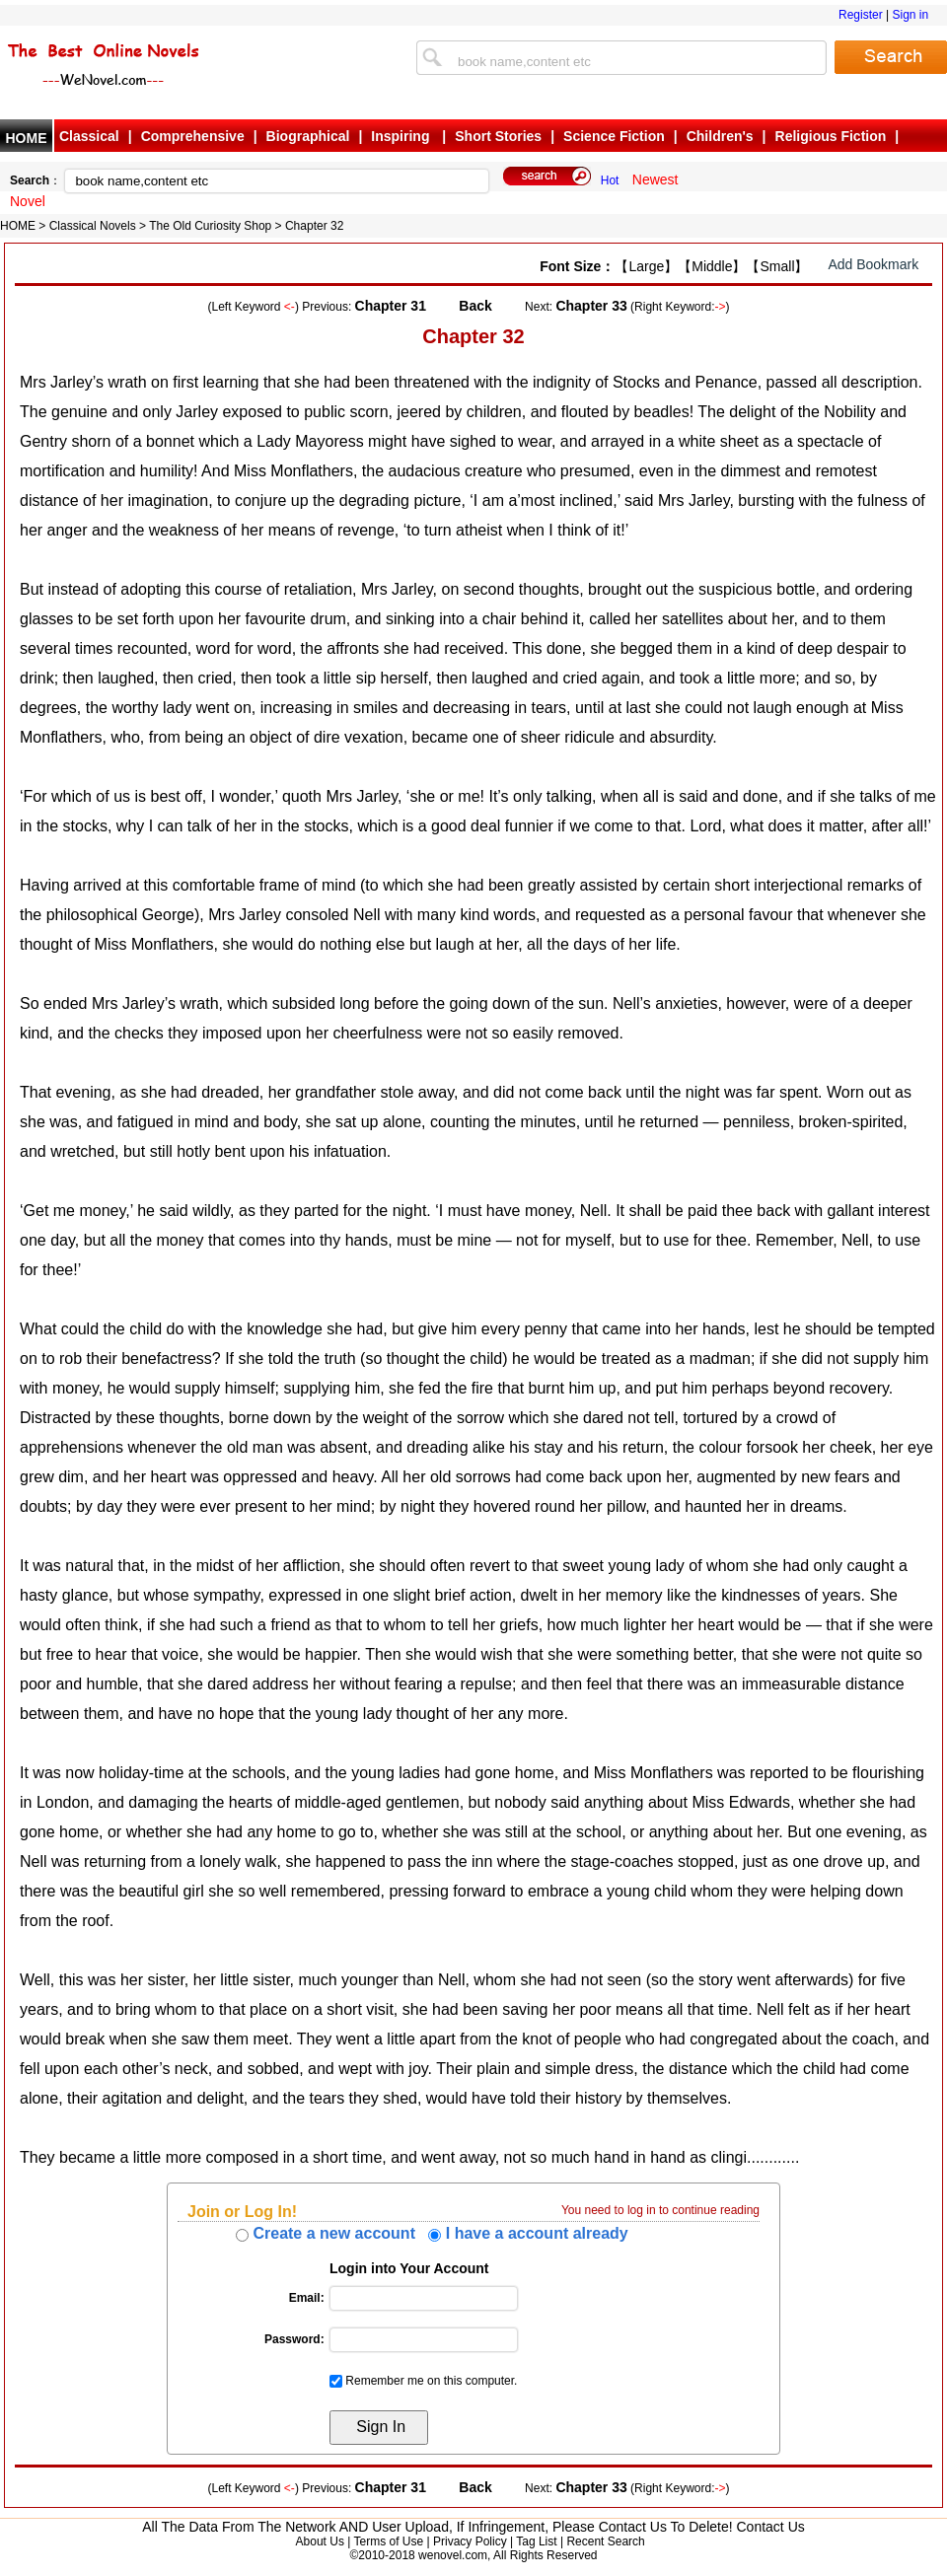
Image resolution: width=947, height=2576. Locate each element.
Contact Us (771, 2527)
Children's (720, 136)
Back (475, 306)
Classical (89, 136)
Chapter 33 (590, 306)
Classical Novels (92, 226)
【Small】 (777, 266)
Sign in (910, 15)
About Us (320, 2541)
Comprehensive (193, 136)
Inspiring (402, 136)
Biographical (308, 136)
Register (860, 15)
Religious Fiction (831, 136)
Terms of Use (388, 2541)
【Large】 (646, 266)
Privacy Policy (470, 2541)
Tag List (536, 2541)
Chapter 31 (390, 306)
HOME (26, 138)
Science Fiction (614, 136)
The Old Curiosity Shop (210, 226)
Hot (610, 180)
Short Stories (498, 136)
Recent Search (605, 2541)
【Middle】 (712, 266)
